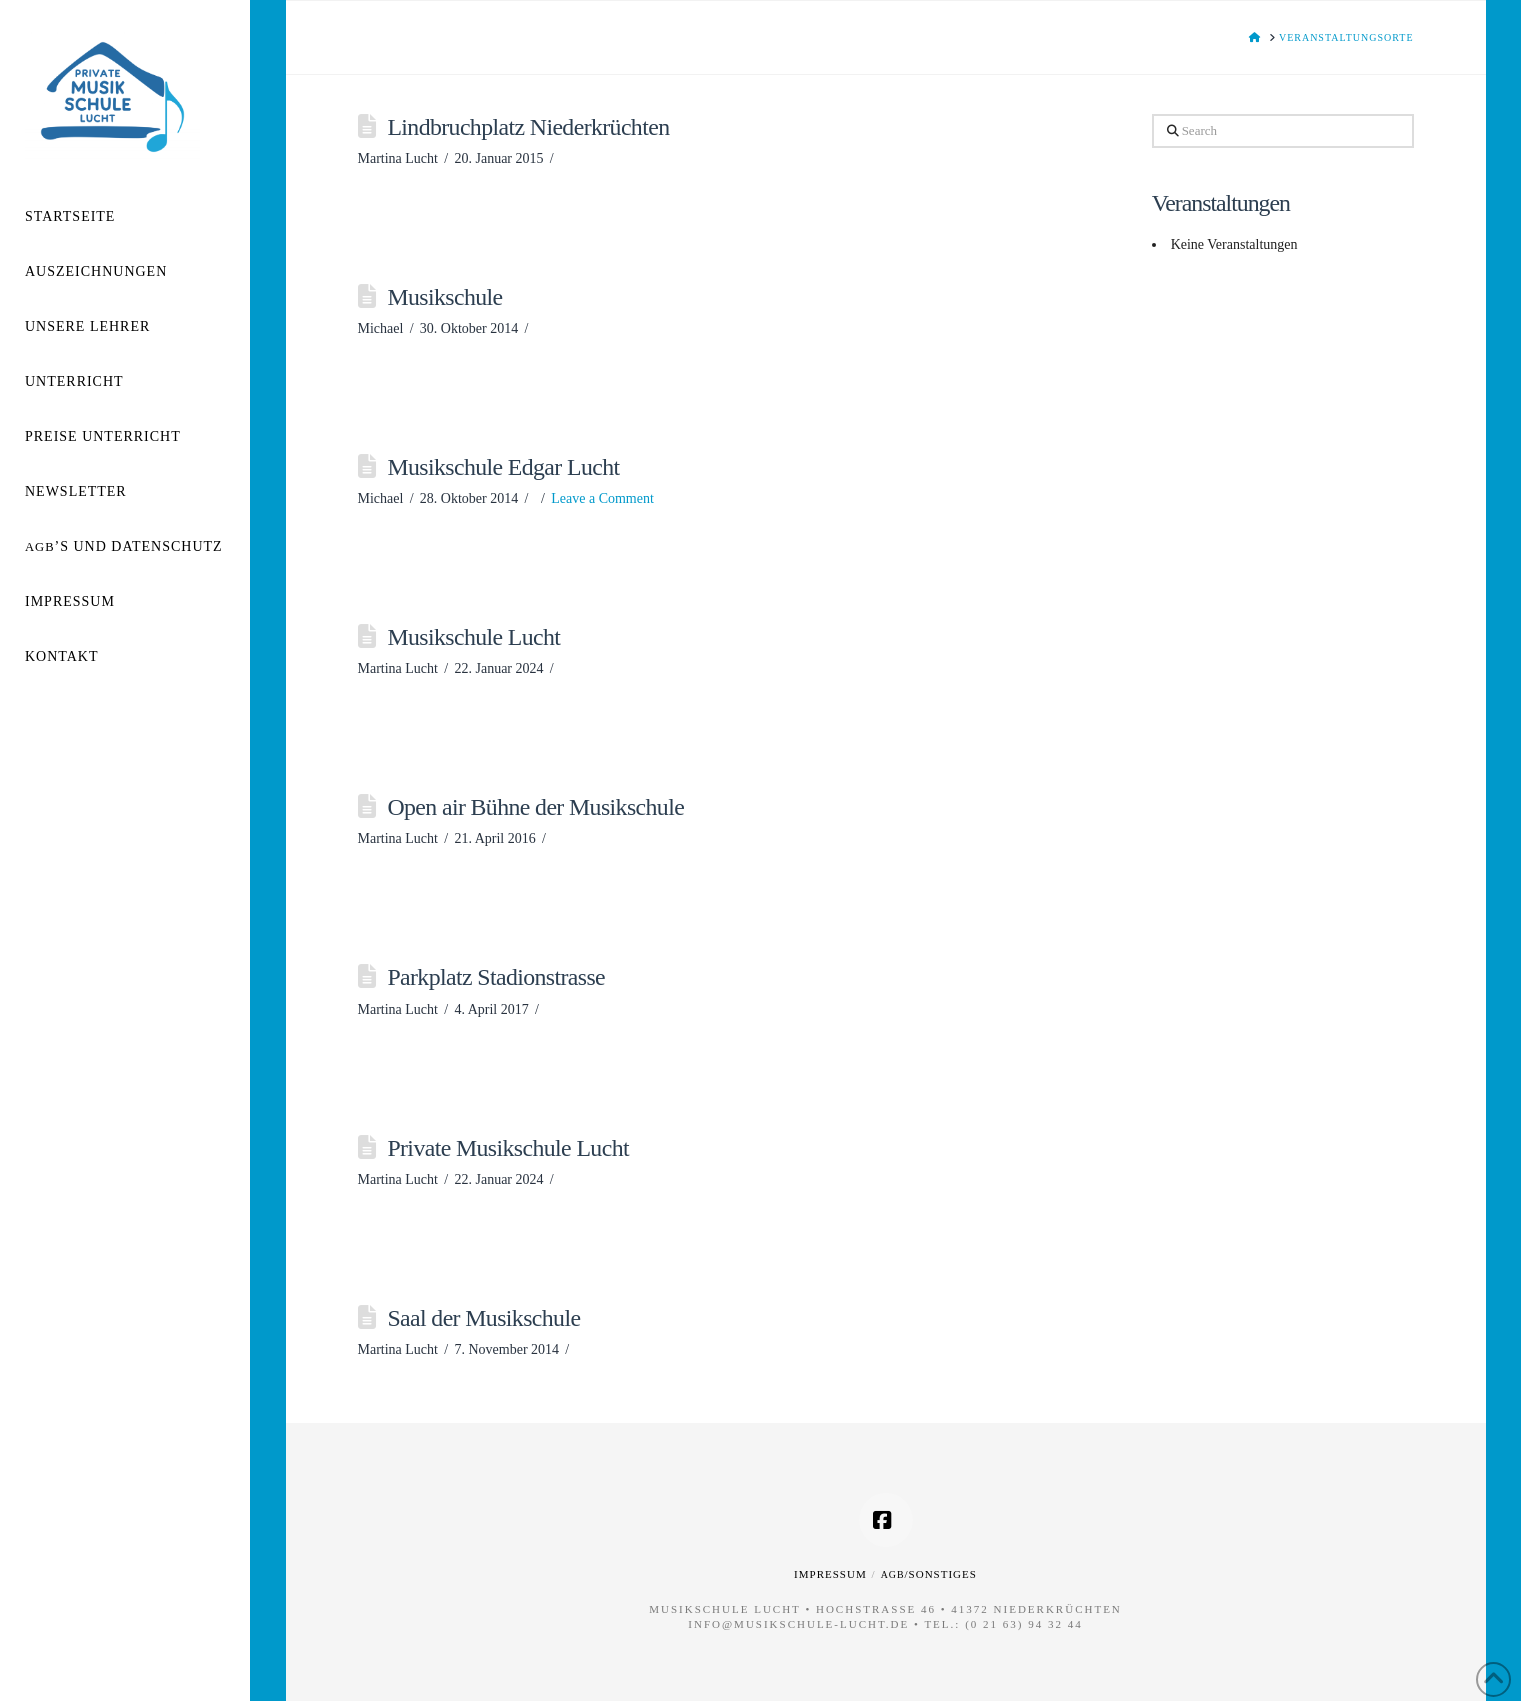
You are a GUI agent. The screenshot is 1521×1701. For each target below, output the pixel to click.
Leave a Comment (602, 498)
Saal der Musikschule (483, 1318)
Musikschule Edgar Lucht (503, 467)
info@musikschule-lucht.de (798, 1624)
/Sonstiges (929, 1574)
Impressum (830, 1574)
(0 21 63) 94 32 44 (1024, 1624)
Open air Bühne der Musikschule (535, 807)
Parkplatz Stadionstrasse (496, 977)
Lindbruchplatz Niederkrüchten (528, 127)
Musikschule (444, 297)
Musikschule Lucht (473, 637)
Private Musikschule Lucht (508, 1148)
